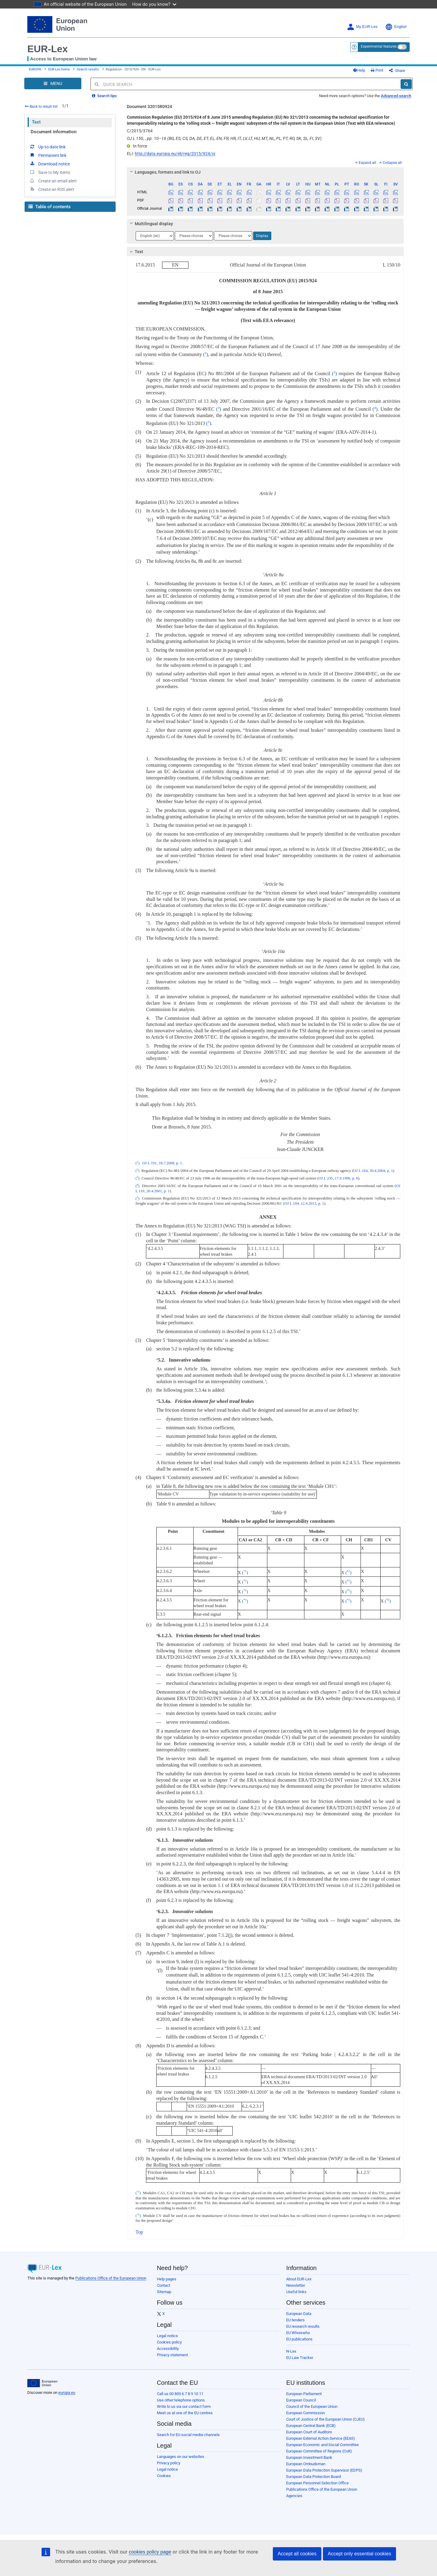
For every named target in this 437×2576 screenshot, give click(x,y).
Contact (163, 2285)
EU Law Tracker (299, 2357)
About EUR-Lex (298, 2279)
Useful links (296, 2291)
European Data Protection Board (313, 2476)
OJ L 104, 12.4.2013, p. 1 (304, 1203)
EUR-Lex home (59, 69)
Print (377, 70)
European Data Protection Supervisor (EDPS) (324, 2470)
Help (359, 70)
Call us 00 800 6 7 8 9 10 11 (180, 2393)
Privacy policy (168, 2463)
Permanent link (47, 155)
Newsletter (295, 2285)
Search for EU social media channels (188, 2434)
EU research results (303, 2326)
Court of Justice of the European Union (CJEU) (325, 2419)
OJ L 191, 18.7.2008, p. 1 (162, 1163)
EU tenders (295, 2320)
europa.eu (66, 2392)
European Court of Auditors (309, 2432)
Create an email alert (53, 181)
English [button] (396, 27)
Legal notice (167, 2335)
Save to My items (49, 172)
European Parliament (304, 2393)
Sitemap (164, 2291)
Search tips (104, 95)
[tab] (265, 172)
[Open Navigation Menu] (52, 83)
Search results (88, 69)
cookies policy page (150, 2551)
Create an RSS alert (51, 189)
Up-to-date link (47, 147)
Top (139, 2232)
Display (262, 236)
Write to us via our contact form (184, 2406)
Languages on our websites (180, 2456)
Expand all (365, 163)
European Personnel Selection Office (317, 2483)
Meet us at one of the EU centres (185, 2413)
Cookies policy (169, 2342)
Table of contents (49, 206)
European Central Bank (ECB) (311, 2425)
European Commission (305, 2413)
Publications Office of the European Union (110, 2278)
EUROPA (35, 69)
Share (397, 70)
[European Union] (42, 2383)
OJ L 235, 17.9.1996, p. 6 (338, 1178)
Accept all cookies (297, 2553)
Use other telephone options (181, 2400)
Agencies (294, 2495)
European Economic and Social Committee (322, 2444)
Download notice (49, 164)
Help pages (166, 2279)
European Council (301, 2400)
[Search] (406, 84)
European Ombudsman (305, 2464)
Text (36, 122)
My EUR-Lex (362, 27)
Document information (53, 131)
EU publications (299, 2339)
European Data (298, 2313)
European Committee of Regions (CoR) (319, 2451)
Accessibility (168, 2348)
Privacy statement (172, 2355)
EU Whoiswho (298, 2332)
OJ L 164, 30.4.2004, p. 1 (373, 1171)
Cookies (164, 2475)
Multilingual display (150, 223)
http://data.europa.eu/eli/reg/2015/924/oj (175, 153)
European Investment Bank (309, 2457)
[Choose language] (155, 235)
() (205, 354)
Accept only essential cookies (359, 2553)
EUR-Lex (47, 48)
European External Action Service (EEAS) (320, 2438)
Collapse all (390, 163)
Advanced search (396, 95)
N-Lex (291, 2351)
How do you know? (154, 4)
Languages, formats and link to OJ (164, 172)
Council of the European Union (311, 2406)
